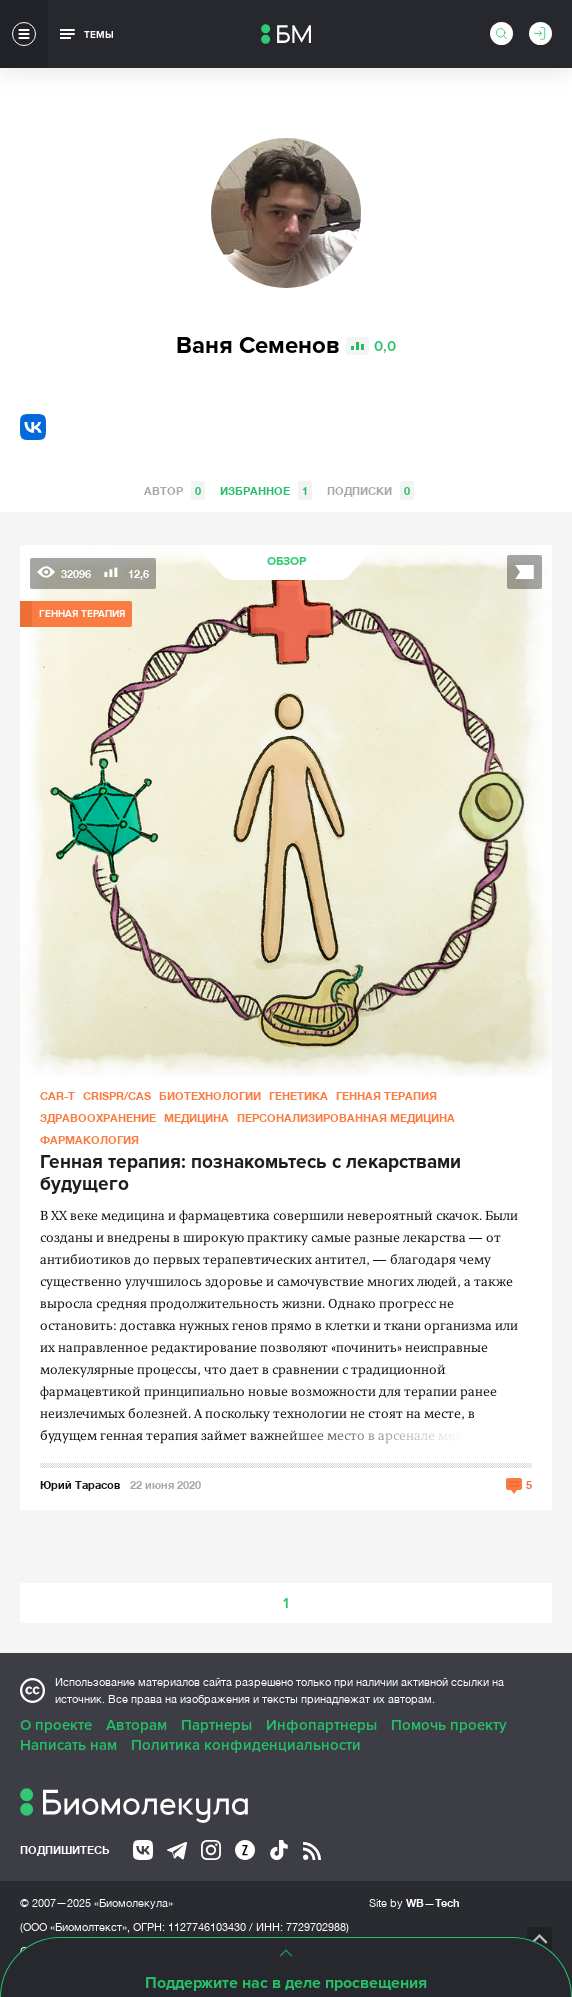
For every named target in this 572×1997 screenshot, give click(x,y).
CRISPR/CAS (117, 1095)
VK (33, 427)
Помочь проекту (449, 1725)
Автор (174, 490)
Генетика (298, 1095)
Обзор (286, 561)
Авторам (136, 1725)
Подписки (370, 490)
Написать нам (68, 1745)
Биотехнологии (210, 1095)
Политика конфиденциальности (246, 1745)
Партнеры (216, 1725)
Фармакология (89, 1139)
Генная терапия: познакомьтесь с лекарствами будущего (250, 1174)
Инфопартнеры (321, 1725)
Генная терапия (386, 1095)
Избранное (266, 490)
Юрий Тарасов (80, 1484)
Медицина (196, 1117)
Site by (414, 1902)
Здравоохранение (98, 1117)
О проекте (56, 1725)
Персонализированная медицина (346, 1117)
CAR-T (57, 1095)
